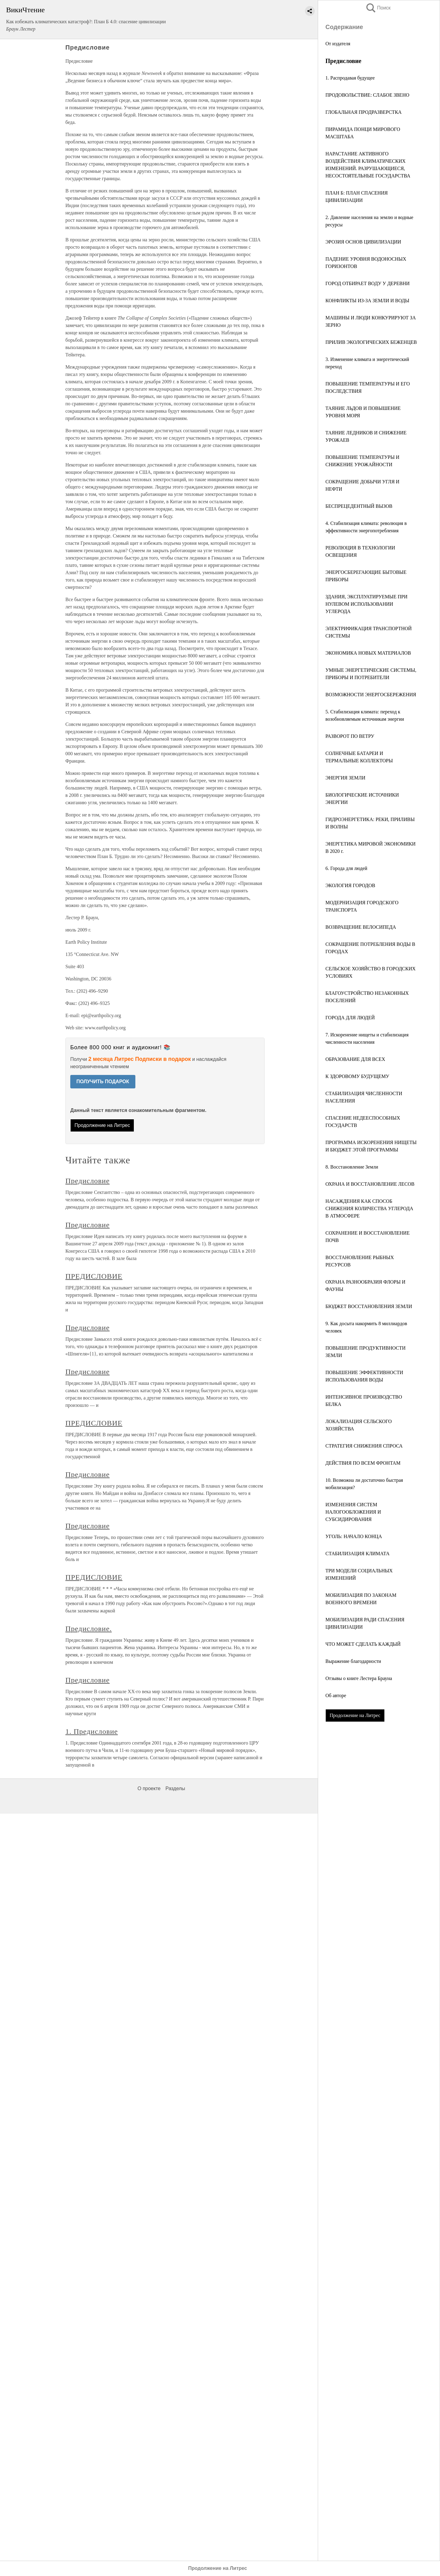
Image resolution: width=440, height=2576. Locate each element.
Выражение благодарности (353, 1661)
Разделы (175, 1788)
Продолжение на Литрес (355, 1715)
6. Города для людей (346, 868)
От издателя (337, 43)
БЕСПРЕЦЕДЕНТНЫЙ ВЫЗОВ (358, 506)
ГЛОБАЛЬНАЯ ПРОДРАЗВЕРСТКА (363, 112)
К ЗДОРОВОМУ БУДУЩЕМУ (357, 1076)
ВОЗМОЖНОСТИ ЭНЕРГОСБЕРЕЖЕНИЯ (370, 694)
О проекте (149, 1788)
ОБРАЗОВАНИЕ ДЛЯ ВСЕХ (355, 1059)
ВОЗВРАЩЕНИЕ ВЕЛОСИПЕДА (360, 927)
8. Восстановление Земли (351, 1166)
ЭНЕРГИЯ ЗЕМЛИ (345, 777)
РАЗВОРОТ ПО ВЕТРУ (349, 736)
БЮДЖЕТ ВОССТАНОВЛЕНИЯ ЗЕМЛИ (368, 1306)
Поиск (378, 7)
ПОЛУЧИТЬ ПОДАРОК (102, 1081)
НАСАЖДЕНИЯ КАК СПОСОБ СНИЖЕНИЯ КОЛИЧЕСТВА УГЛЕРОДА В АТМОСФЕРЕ (369, 1208)
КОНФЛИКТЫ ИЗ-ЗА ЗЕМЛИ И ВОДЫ (367, 300)
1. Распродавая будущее (350, 77)
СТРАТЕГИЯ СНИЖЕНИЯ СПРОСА (364, 1445)
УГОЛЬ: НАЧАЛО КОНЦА (353, 1536)
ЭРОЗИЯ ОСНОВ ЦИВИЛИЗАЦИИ (363, 241)
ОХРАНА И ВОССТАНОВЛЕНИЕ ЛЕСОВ (369, 1184)
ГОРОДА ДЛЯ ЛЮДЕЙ (350, 1017)
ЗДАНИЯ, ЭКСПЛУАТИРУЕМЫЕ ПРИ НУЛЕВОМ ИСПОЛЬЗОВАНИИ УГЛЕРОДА (366, 604)
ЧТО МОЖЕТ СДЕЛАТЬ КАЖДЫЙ (363, 1644)
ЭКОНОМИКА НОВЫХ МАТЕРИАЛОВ (368, 653)
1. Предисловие (91, 1731)
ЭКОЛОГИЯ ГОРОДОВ (350, 885)
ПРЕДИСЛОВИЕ (94, 1276)
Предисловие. (88, 1629)
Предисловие (87, 1181)
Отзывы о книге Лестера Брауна (358, 1678)
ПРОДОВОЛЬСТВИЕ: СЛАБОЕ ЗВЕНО (367, 95)
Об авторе (335, 1695)
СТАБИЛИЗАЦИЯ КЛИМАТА (357, 1553)
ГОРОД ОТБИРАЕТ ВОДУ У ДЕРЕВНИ (367, 283)
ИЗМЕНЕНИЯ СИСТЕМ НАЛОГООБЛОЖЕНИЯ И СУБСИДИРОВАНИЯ (353, 1512)
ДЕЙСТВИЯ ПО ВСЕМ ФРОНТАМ (363, 1463)
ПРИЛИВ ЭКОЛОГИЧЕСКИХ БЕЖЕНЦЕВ (371, 342)
